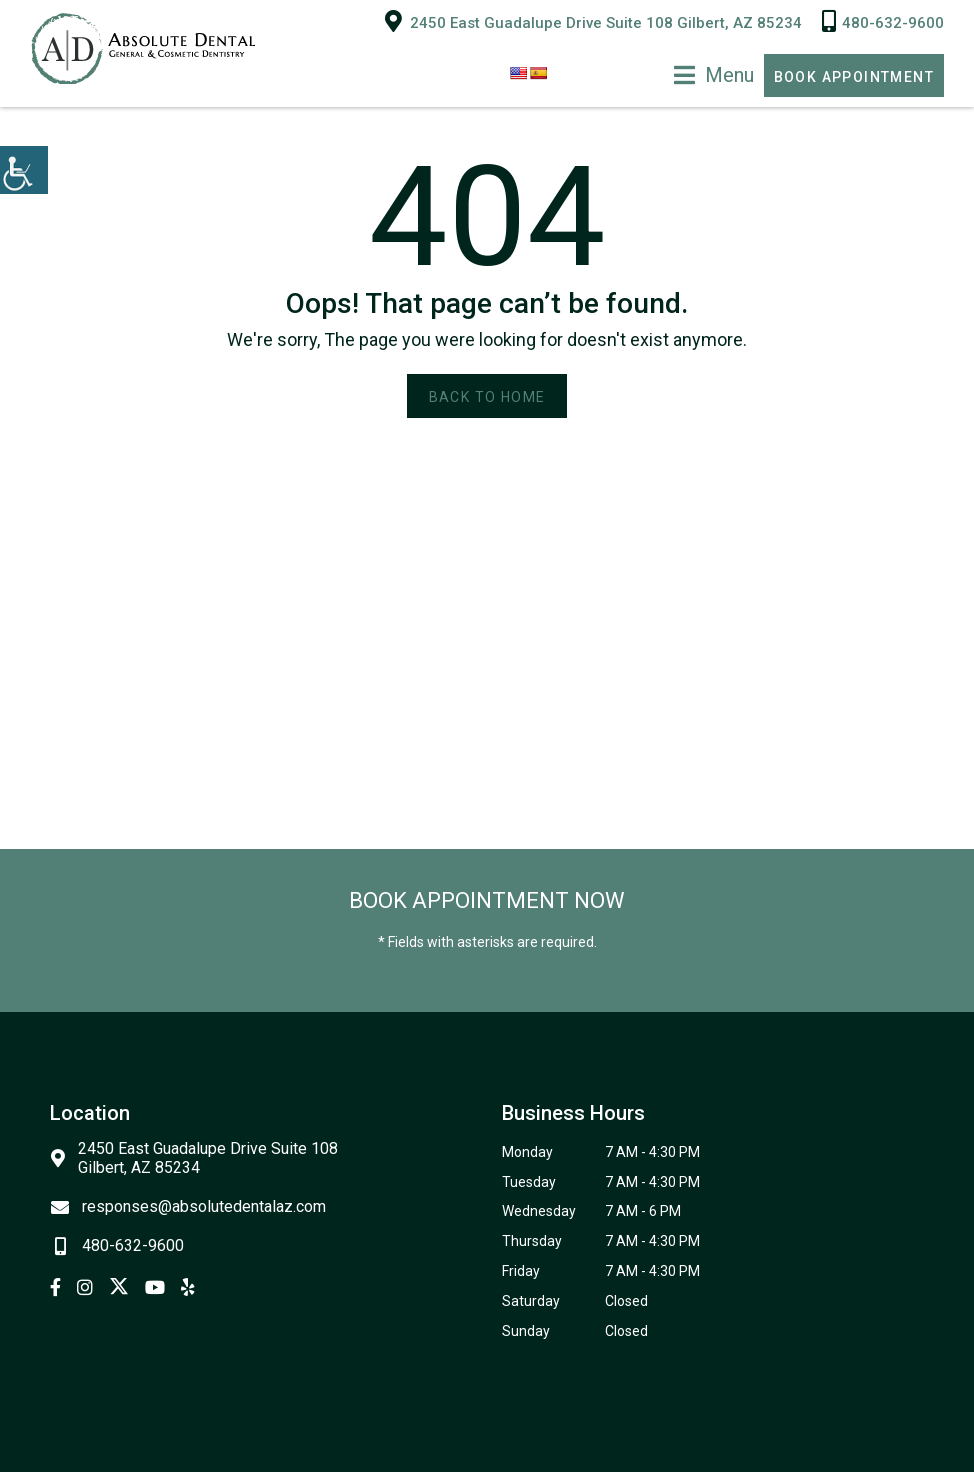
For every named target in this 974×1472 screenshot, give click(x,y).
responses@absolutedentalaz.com (188, 1206)
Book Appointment (854, 77)
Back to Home (487, 397)
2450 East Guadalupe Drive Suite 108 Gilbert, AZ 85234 (593, 21)
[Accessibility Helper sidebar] (24, 170)
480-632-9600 (883, 21)
